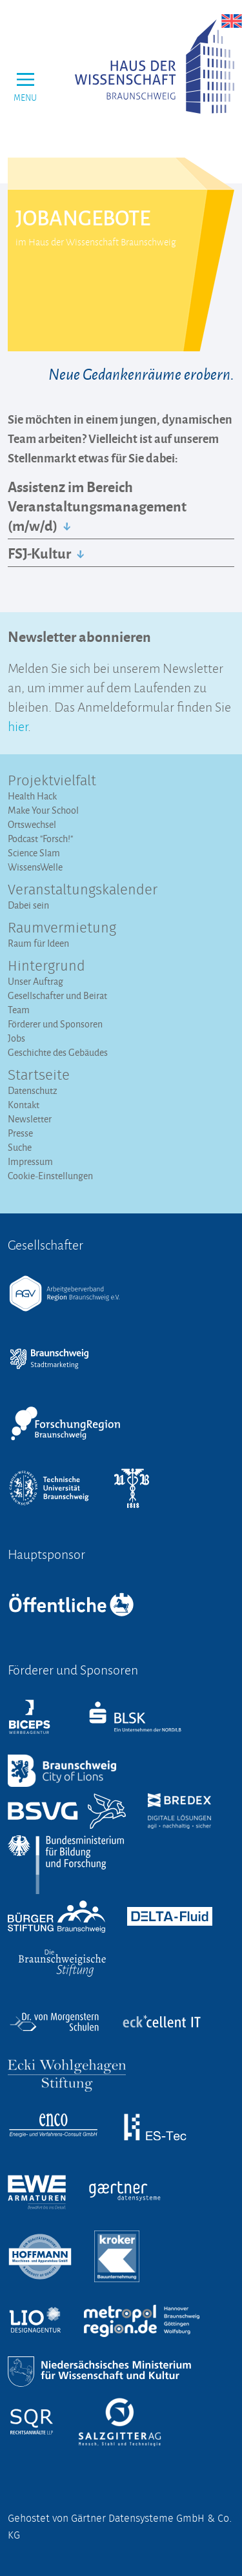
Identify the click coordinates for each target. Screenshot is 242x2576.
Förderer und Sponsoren (55, 1024)
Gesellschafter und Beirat (57, 995)
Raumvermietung (62, 928)
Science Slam (34, 853)
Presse (20, 1133)
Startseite (39, 1075)
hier (18, 725)
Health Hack (32, 796)
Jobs (16, 1038)
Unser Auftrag (35, 981)
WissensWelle (35, 867)
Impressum (30, 1161)
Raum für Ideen (38, 943)
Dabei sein (28, 905)
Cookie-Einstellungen (50, 1175)
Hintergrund (46, 966)
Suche (20, 1147)
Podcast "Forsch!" (40, 838)
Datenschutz (32, 1090)
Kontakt (23, 1104)
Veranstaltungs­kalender (82, 890)
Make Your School (43, 810)
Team (19, 1009)
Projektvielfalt (52, 781)
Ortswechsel (32, 824)
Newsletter (30, 1119)
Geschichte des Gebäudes (58, 1052)
